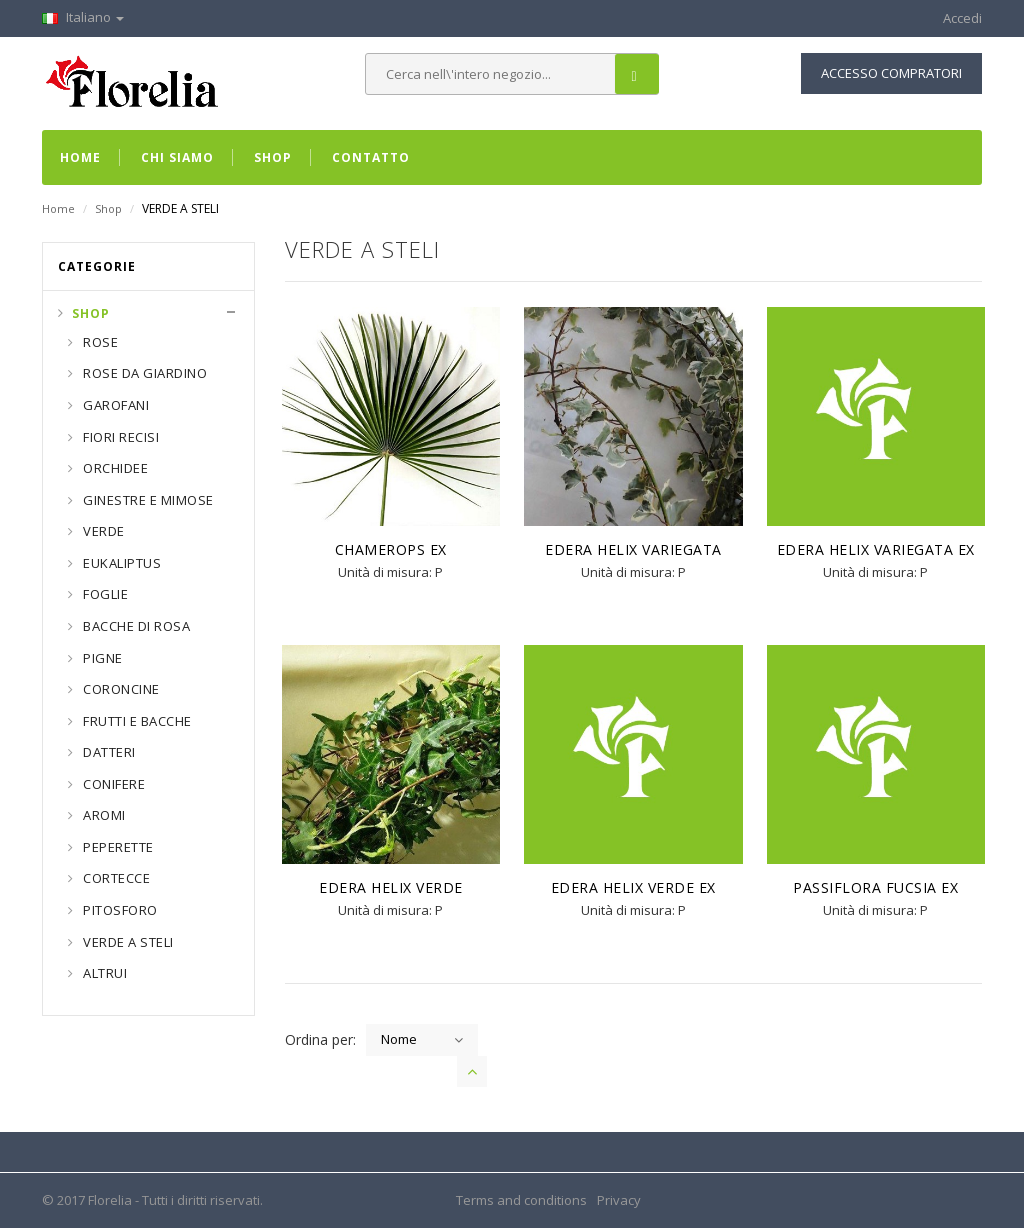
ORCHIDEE (114, 468)
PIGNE (101, 658)
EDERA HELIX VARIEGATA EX (876, 549)
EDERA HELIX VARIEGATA (633, 549)
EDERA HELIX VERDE (391, 887)
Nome (399, 1039)
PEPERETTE (117, 847)
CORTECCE (115, 878)
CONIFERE (113, 784)
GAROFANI (115, 405)
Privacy (619, 1200)
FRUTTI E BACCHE (136, 721)
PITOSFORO (119, 910)
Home (58, 208)
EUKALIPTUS (121, 563)
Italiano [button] (83, 17)
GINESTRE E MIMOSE (147, 500)
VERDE (102, 531)
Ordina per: (320, 1039)
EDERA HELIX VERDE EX (633, 887)
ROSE (99, 342)
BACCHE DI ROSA (135, 626)
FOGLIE (104, 594)
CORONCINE (120, 689)
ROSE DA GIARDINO (144, 373)
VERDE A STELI (127, 942)
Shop (108, 208)
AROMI (103, 815)
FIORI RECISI (120, 437)
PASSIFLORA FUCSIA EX (875, 887)
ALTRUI (104, 973)
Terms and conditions (521, 1200)
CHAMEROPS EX (391, 549)
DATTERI (108, 752)
